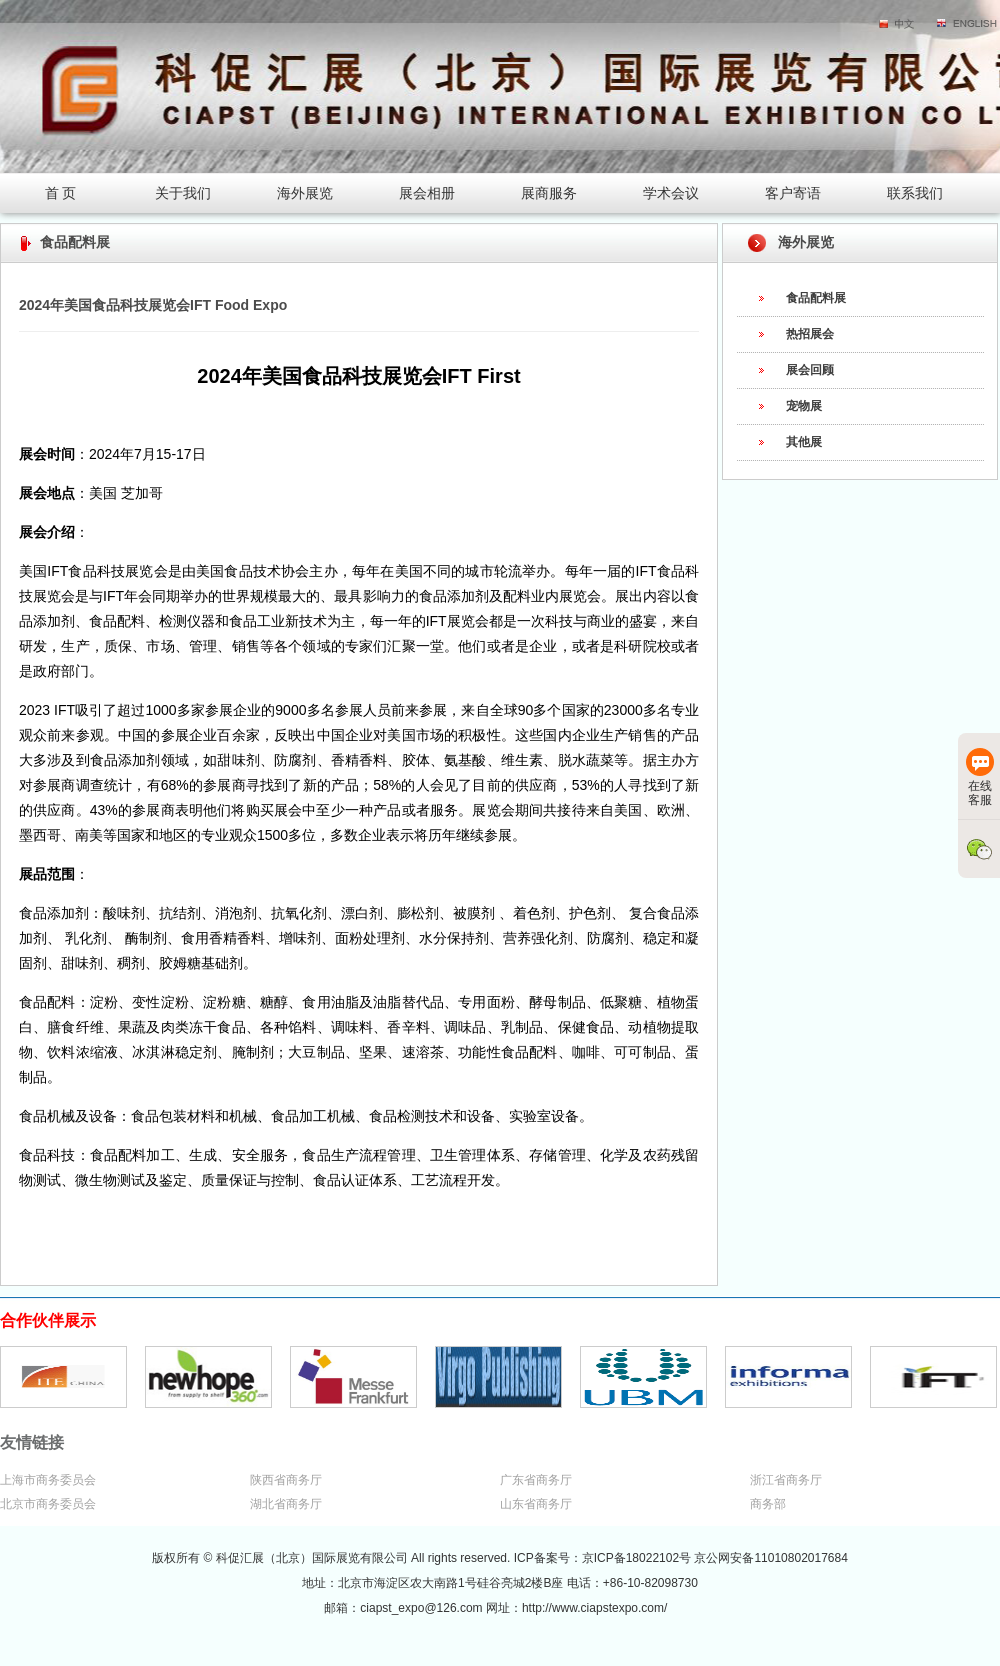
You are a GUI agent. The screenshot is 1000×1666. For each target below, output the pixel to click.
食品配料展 (816, 298)
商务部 (768, 1504)
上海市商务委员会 (48, 1480)
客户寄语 (793, 193)
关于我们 (183, 193)
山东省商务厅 (536, 1504)
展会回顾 (810, 370)
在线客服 (980, 777)
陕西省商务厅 (286, 1480)
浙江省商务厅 (786, 1480)
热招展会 (810, 334)
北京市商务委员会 (48, 1504)
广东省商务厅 (536, 1480)
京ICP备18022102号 (638, 1558)
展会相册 (427, 193)
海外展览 (305, 193)
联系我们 (915, 193)
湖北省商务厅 (286, 1504)
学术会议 (671, 193)
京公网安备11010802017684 (770, 1558)
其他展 (804, 442)
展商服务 (549, 193)
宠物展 (804, 406)
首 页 (61, 193)
